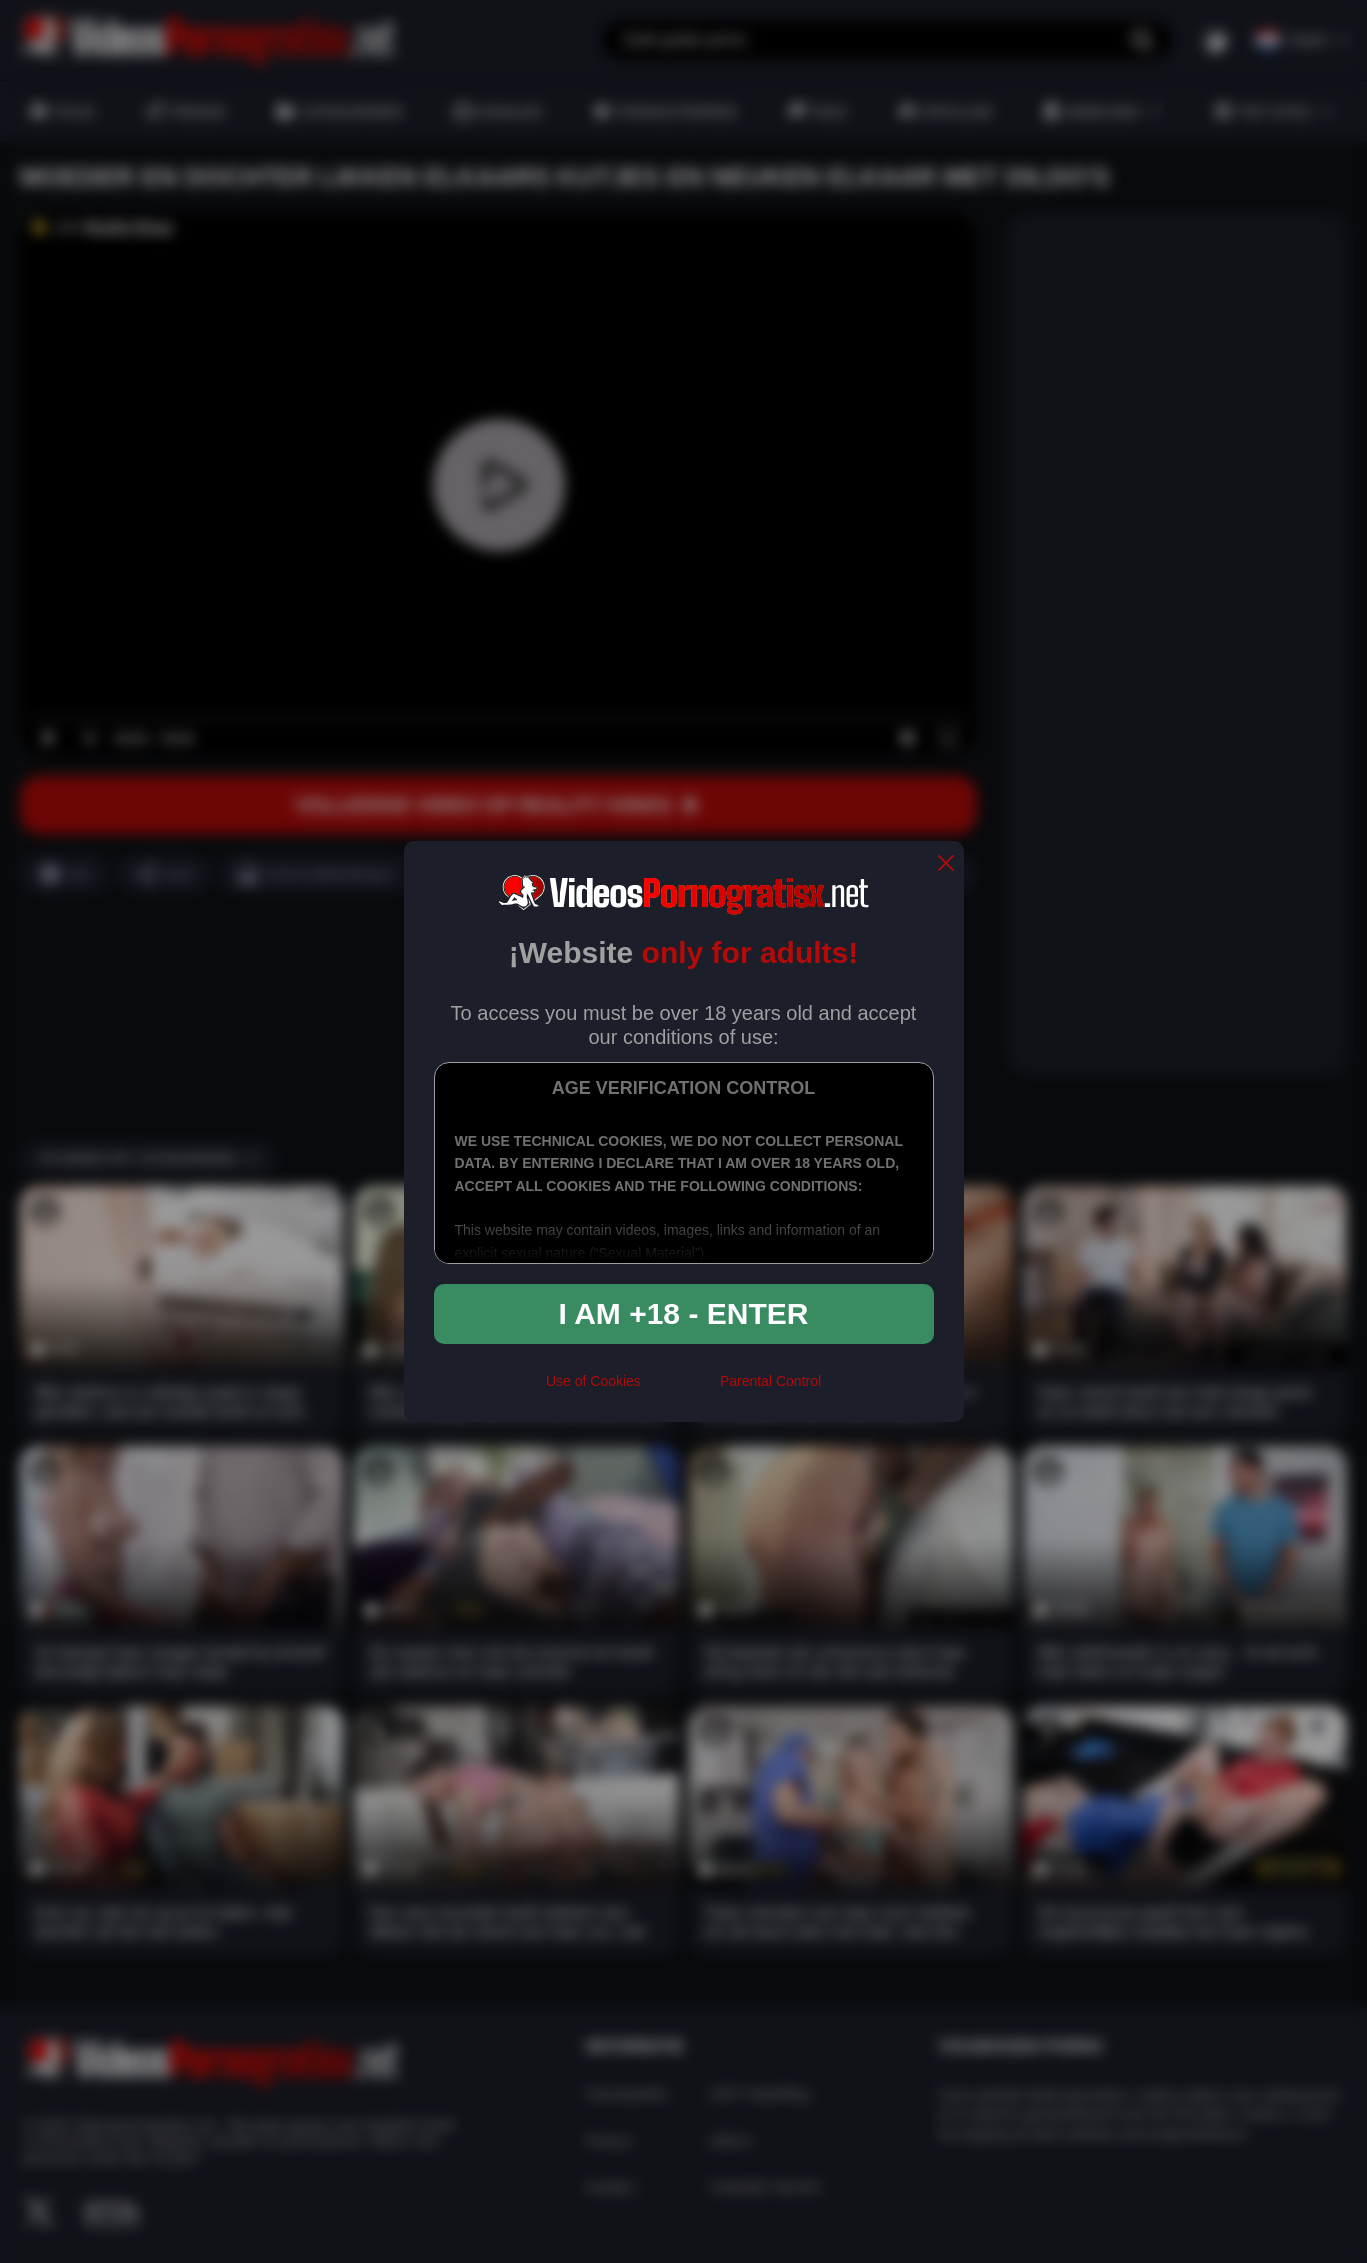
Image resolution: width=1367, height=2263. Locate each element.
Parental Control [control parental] (770, 1381)
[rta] (680, 1389)
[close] (946, 864)
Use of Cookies (593, 1381)
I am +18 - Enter (684, 1313)
